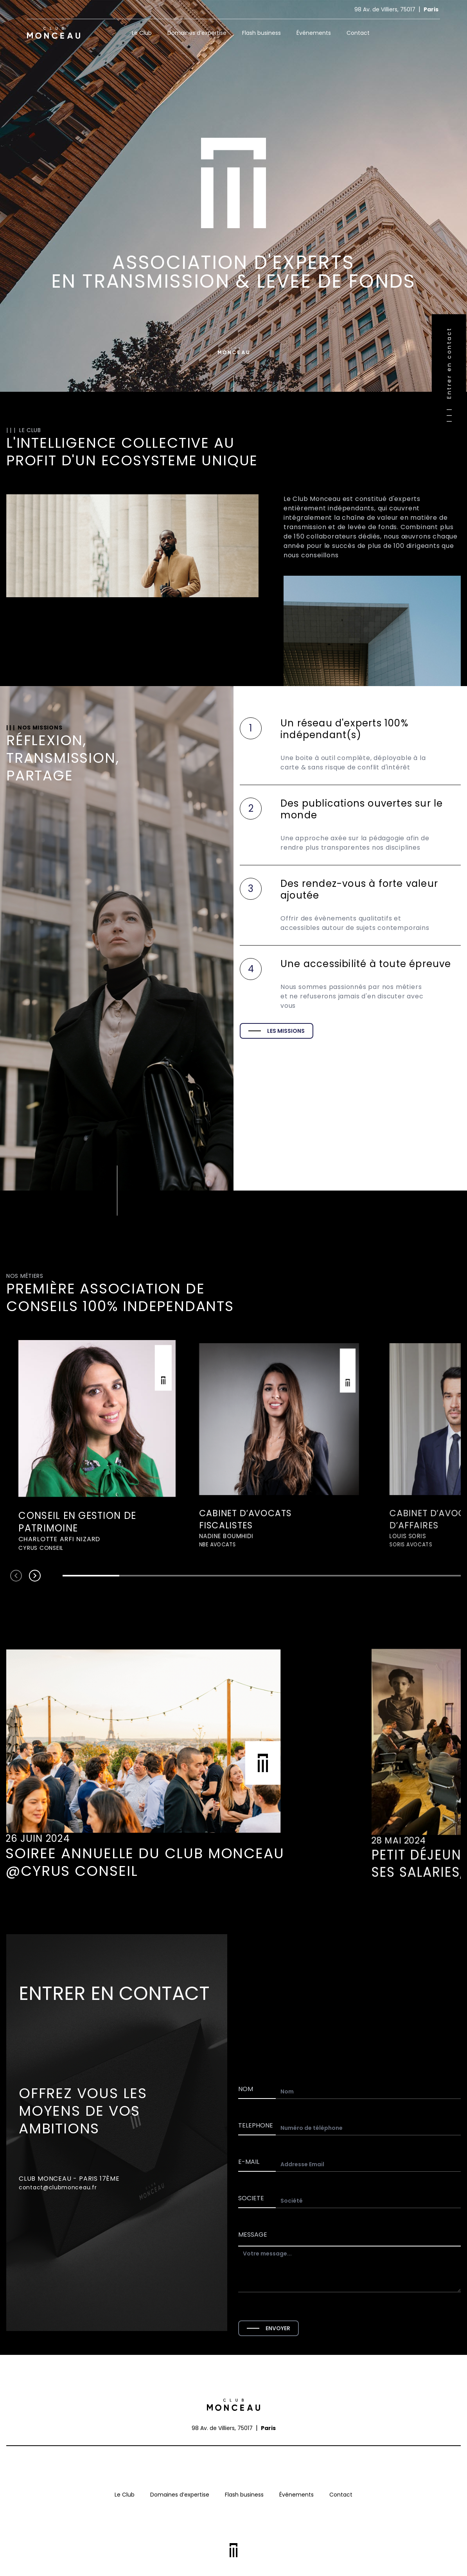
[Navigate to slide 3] (204, 1575)
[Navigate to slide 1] (91, 1575)
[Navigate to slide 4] (261, 1575)
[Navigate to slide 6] (375, 1575)
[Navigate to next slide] (35, 1576)
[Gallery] (233, 1445)
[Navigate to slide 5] (318, 1575)
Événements (313, 33)
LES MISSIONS (276, 1031)
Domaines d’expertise (196, 33)
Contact (358, 33)
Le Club (142, 33)
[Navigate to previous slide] (16, 1576)
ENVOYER (268, 2328)
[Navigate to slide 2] (147, 1575)
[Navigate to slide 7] (432, 1575)
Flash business (261, 33)
